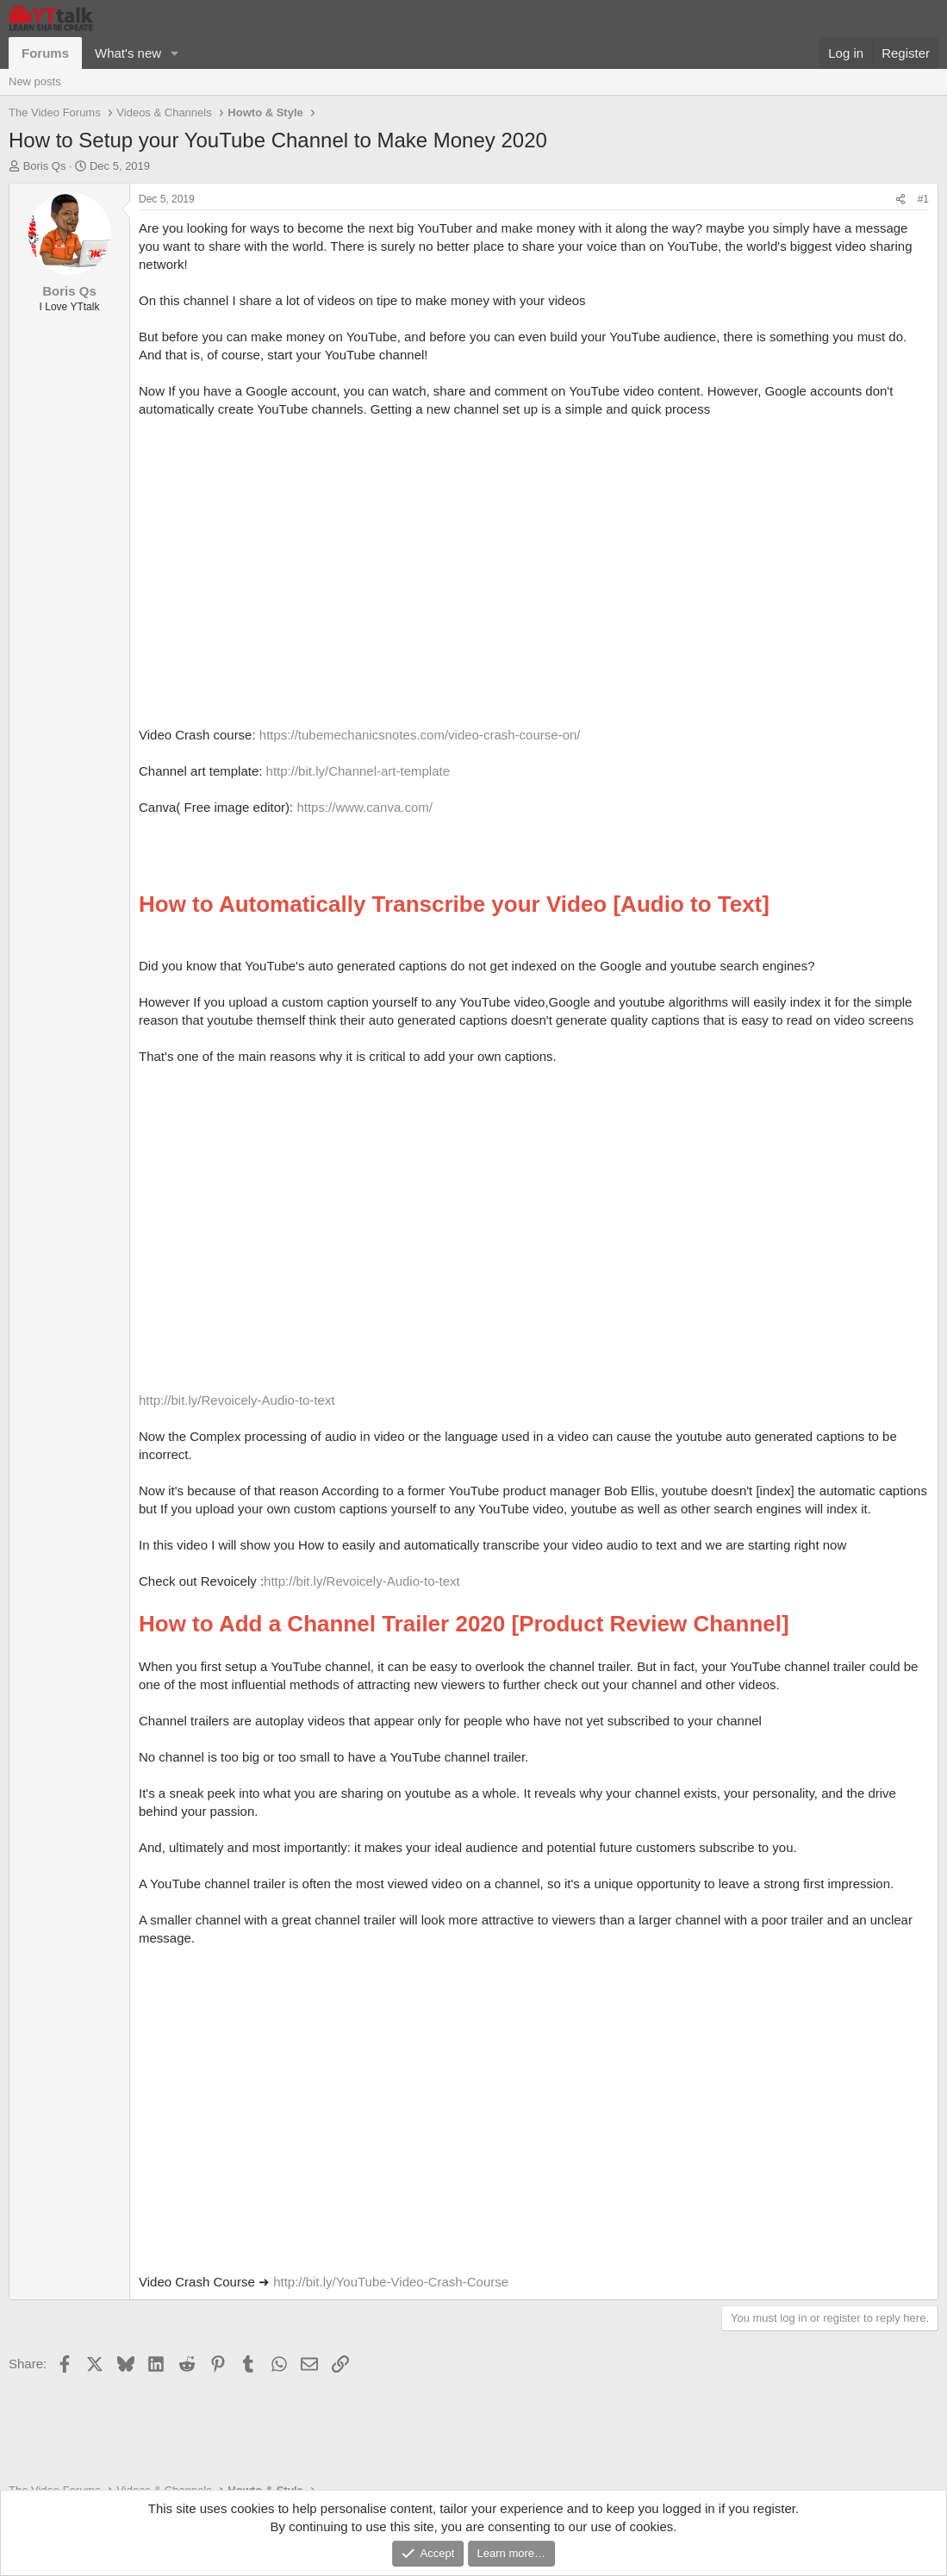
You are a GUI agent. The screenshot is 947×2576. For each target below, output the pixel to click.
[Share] (900, 199)
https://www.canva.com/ (364, 807)
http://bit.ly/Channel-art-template (358, 771)
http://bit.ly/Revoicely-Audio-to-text (237, 1400)
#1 (923, 199)
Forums (45, 53)
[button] (175, 53)
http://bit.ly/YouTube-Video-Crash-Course (390, 2281)
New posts (35, 81)
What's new (128, 53)
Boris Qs (44, 165)
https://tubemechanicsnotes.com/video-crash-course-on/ (420, 734)
